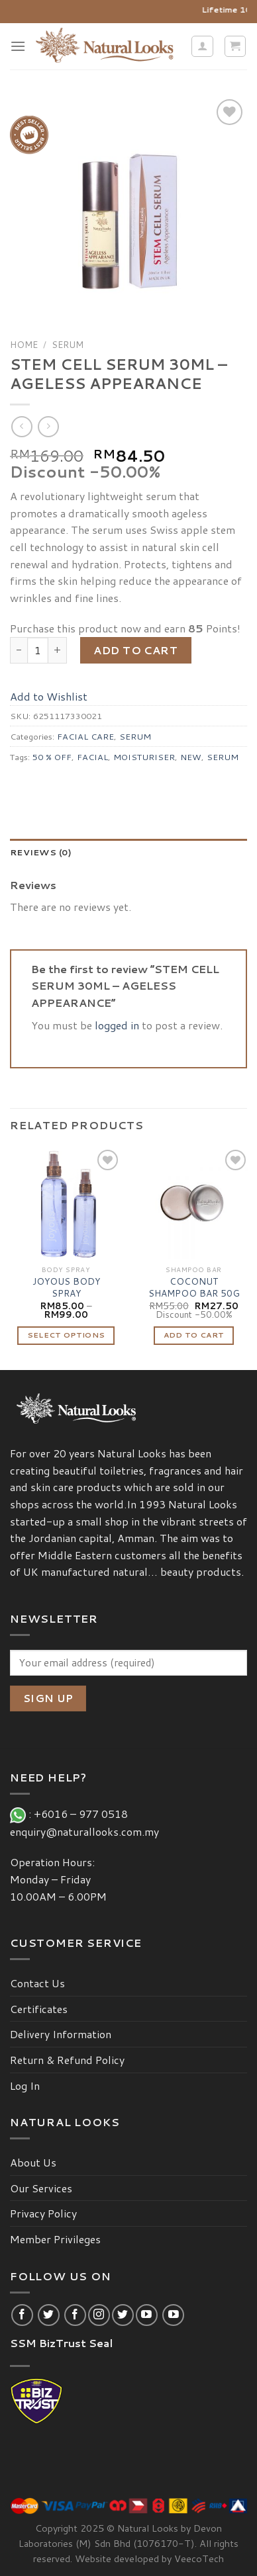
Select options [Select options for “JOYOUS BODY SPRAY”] (66, 1335)
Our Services (41, 2188)
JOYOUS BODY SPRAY (66, 1287)
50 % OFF (52, 757)
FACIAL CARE (85, 736)
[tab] (128, 852)
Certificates (39, 2008)
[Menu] (18, 46)
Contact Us (37, 1983)
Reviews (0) (41, 852)
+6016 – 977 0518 (83, 1813)
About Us (33, 2162)
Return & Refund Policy (67, 2059)
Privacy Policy (43, 2213)
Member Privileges (55, 2239)
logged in (117, 1025)
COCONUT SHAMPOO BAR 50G (194, 1287)
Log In (25, 2085)
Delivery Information (60, 2033)
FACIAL (92, 757)
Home (24, 344)
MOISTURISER (144, 757)
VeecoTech (199, 2558)
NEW (190, 757)
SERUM (67, 344)
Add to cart (135, 650)
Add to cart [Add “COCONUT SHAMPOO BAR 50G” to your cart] (194, 1335)
